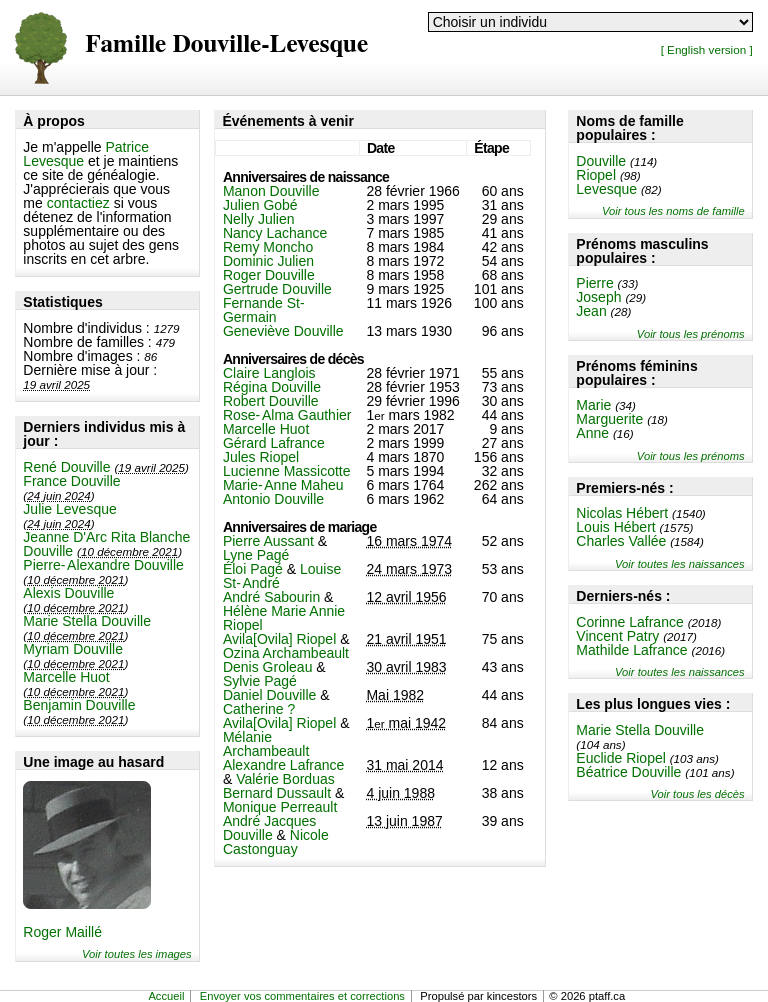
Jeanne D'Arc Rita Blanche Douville (106, 544)
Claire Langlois (269, 373)
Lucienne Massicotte (287, 471)
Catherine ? (259, 709)
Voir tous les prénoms (691, 334)
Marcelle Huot (66, 677)
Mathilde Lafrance (631, 650)
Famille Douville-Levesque (226, 44)
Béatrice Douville (628, 772)
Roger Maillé (62, 932)
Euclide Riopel (621, 758)
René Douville (66, 467)
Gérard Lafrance (274, 443)
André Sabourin (271, 597)
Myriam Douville (73, 649)
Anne (592, 433)
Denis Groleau (268, 667)
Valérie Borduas (285, 779)
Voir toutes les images (137, 954)
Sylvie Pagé (260, 681)
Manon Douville (271, 191)
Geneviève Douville (283, 331)
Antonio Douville (273, 499)
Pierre (594, 283)
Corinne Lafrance (629, 622)
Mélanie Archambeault (266, 744)
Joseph (598, 297)
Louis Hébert (615, 527)
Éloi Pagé (253, 569)
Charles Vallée (621, 541)
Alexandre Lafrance (283, 765)
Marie (593, 405)
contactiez (78, 203)
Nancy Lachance (275, 233)
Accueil (166, 996)
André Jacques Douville (269, 828)
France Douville (71, 481)
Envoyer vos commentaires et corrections (302, 996)
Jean (591, 311)
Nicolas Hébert (622, 513)
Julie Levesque (69, 509)
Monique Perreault (280, 807)
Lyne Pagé (256, 555)
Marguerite (609, 419)
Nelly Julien (259, 219)
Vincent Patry (617, 636)
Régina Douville (272, 387)
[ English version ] (707, 49)
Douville (601, 161)
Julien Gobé (260, 205)
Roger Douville (269, 275)
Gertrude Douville (277, 289)
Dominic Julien (268, 261)
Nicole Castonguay (276, 842)
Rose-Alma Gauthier (287, 415)
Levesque (606, 189)
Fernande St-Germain (264, 310)
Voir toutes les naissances (680, 564)
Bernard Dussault (277, 793)
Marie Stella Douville (87, 621)
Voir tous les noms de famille (673, 211)
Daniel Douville (269, 695)
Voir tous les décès (698, 794)
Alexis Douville (68, 593)
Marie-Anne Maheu (283, 485)
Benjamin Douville (79, 705)
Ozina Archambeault (286, 653)
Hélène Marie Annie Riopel (284, 618)
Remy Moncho (268, 247)
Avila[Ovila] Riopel (279, 639)
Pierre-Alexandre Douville (103, 565)
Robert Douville (271, 401)
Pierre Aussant (268, 541)
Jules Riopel (261, 457)
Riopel (596, 175)
